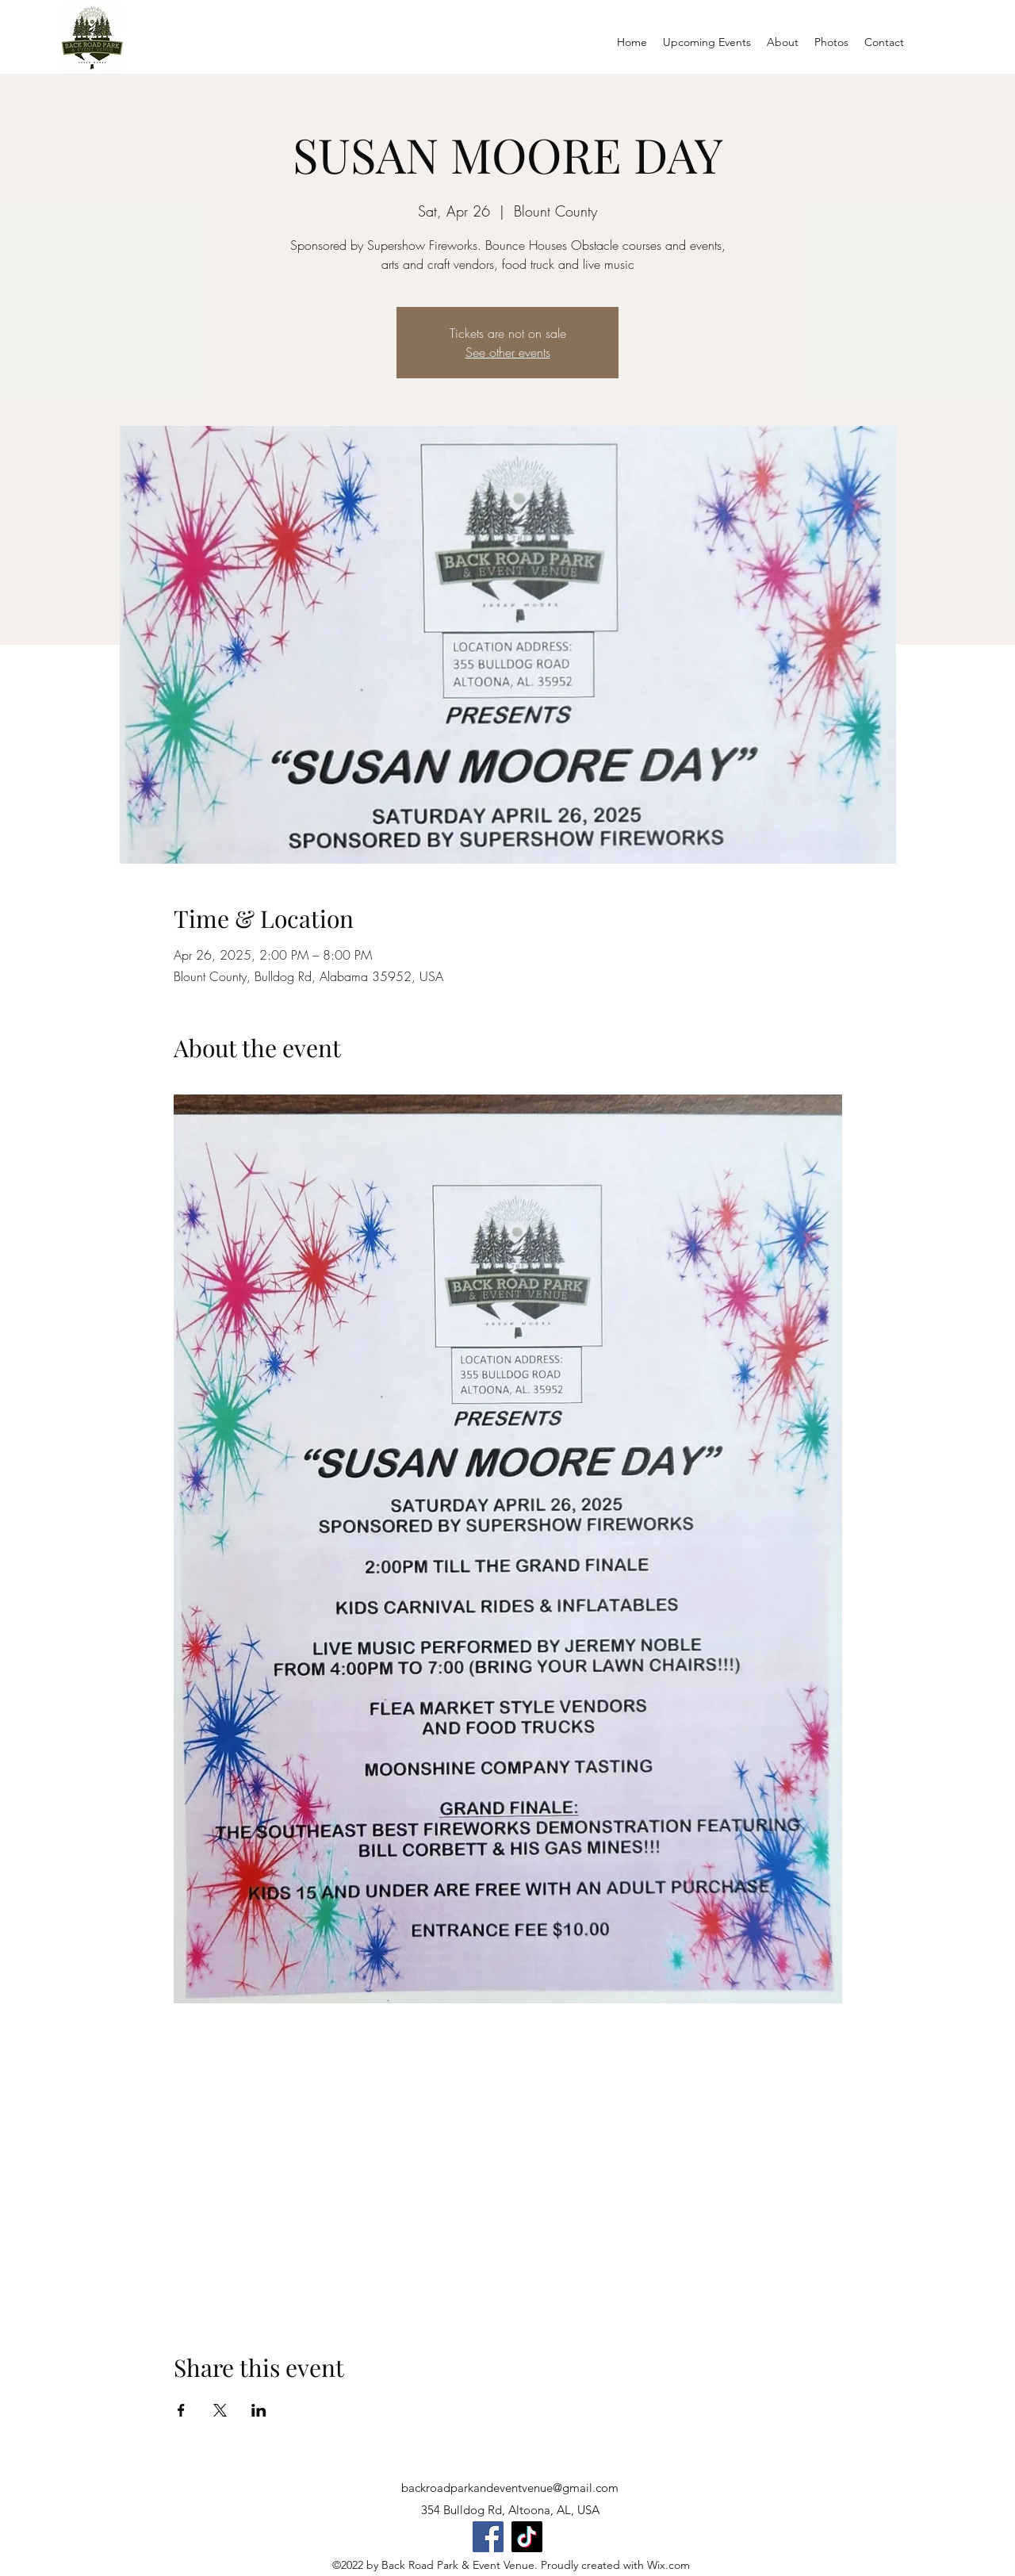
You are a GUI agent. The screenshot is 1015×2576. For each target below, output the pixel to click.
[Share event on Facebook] (181, 2410)
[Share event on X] (220, 2410)
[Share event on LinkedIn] (258, 2410)
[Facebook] (488, 2536)
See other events (507, 352)
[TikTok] (526, 2536)
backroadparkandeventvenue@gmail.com (510, 2487)
